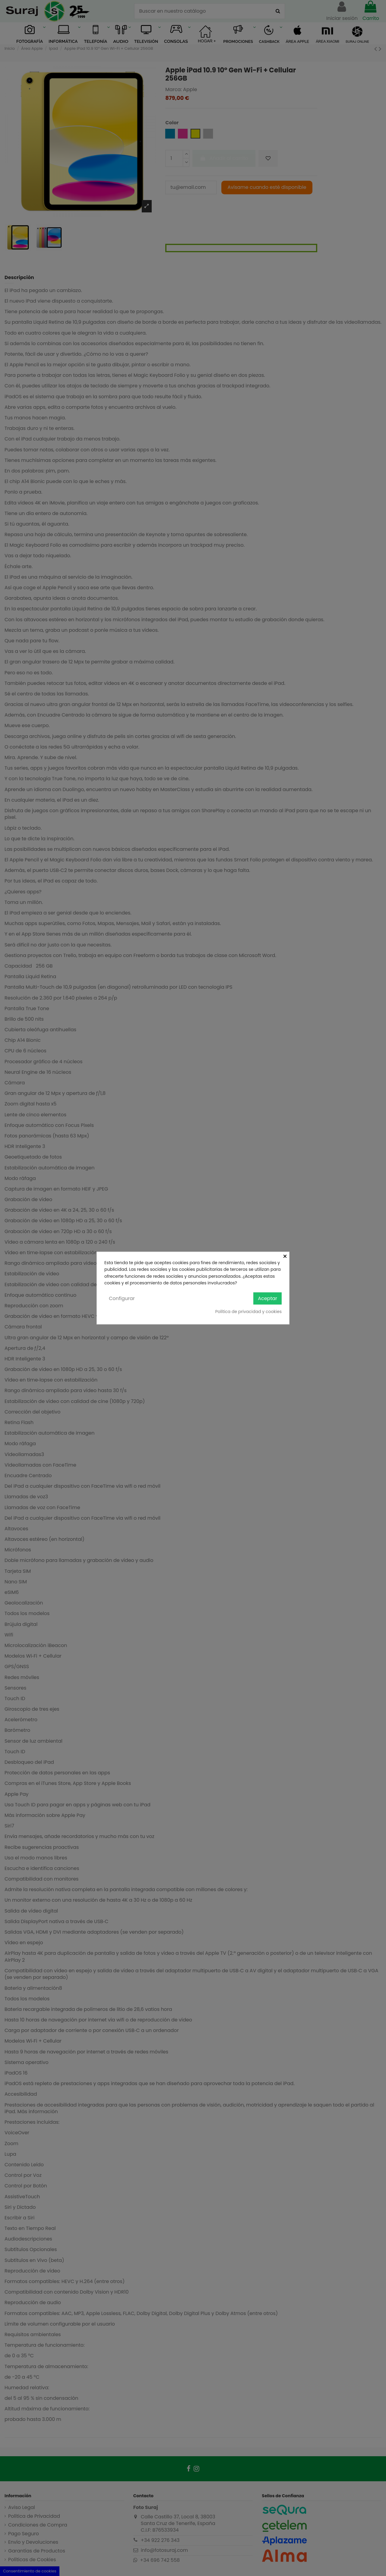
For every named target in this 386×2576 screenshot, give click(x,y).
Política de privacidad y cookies (248, 1312)
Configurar (122, 1298)
